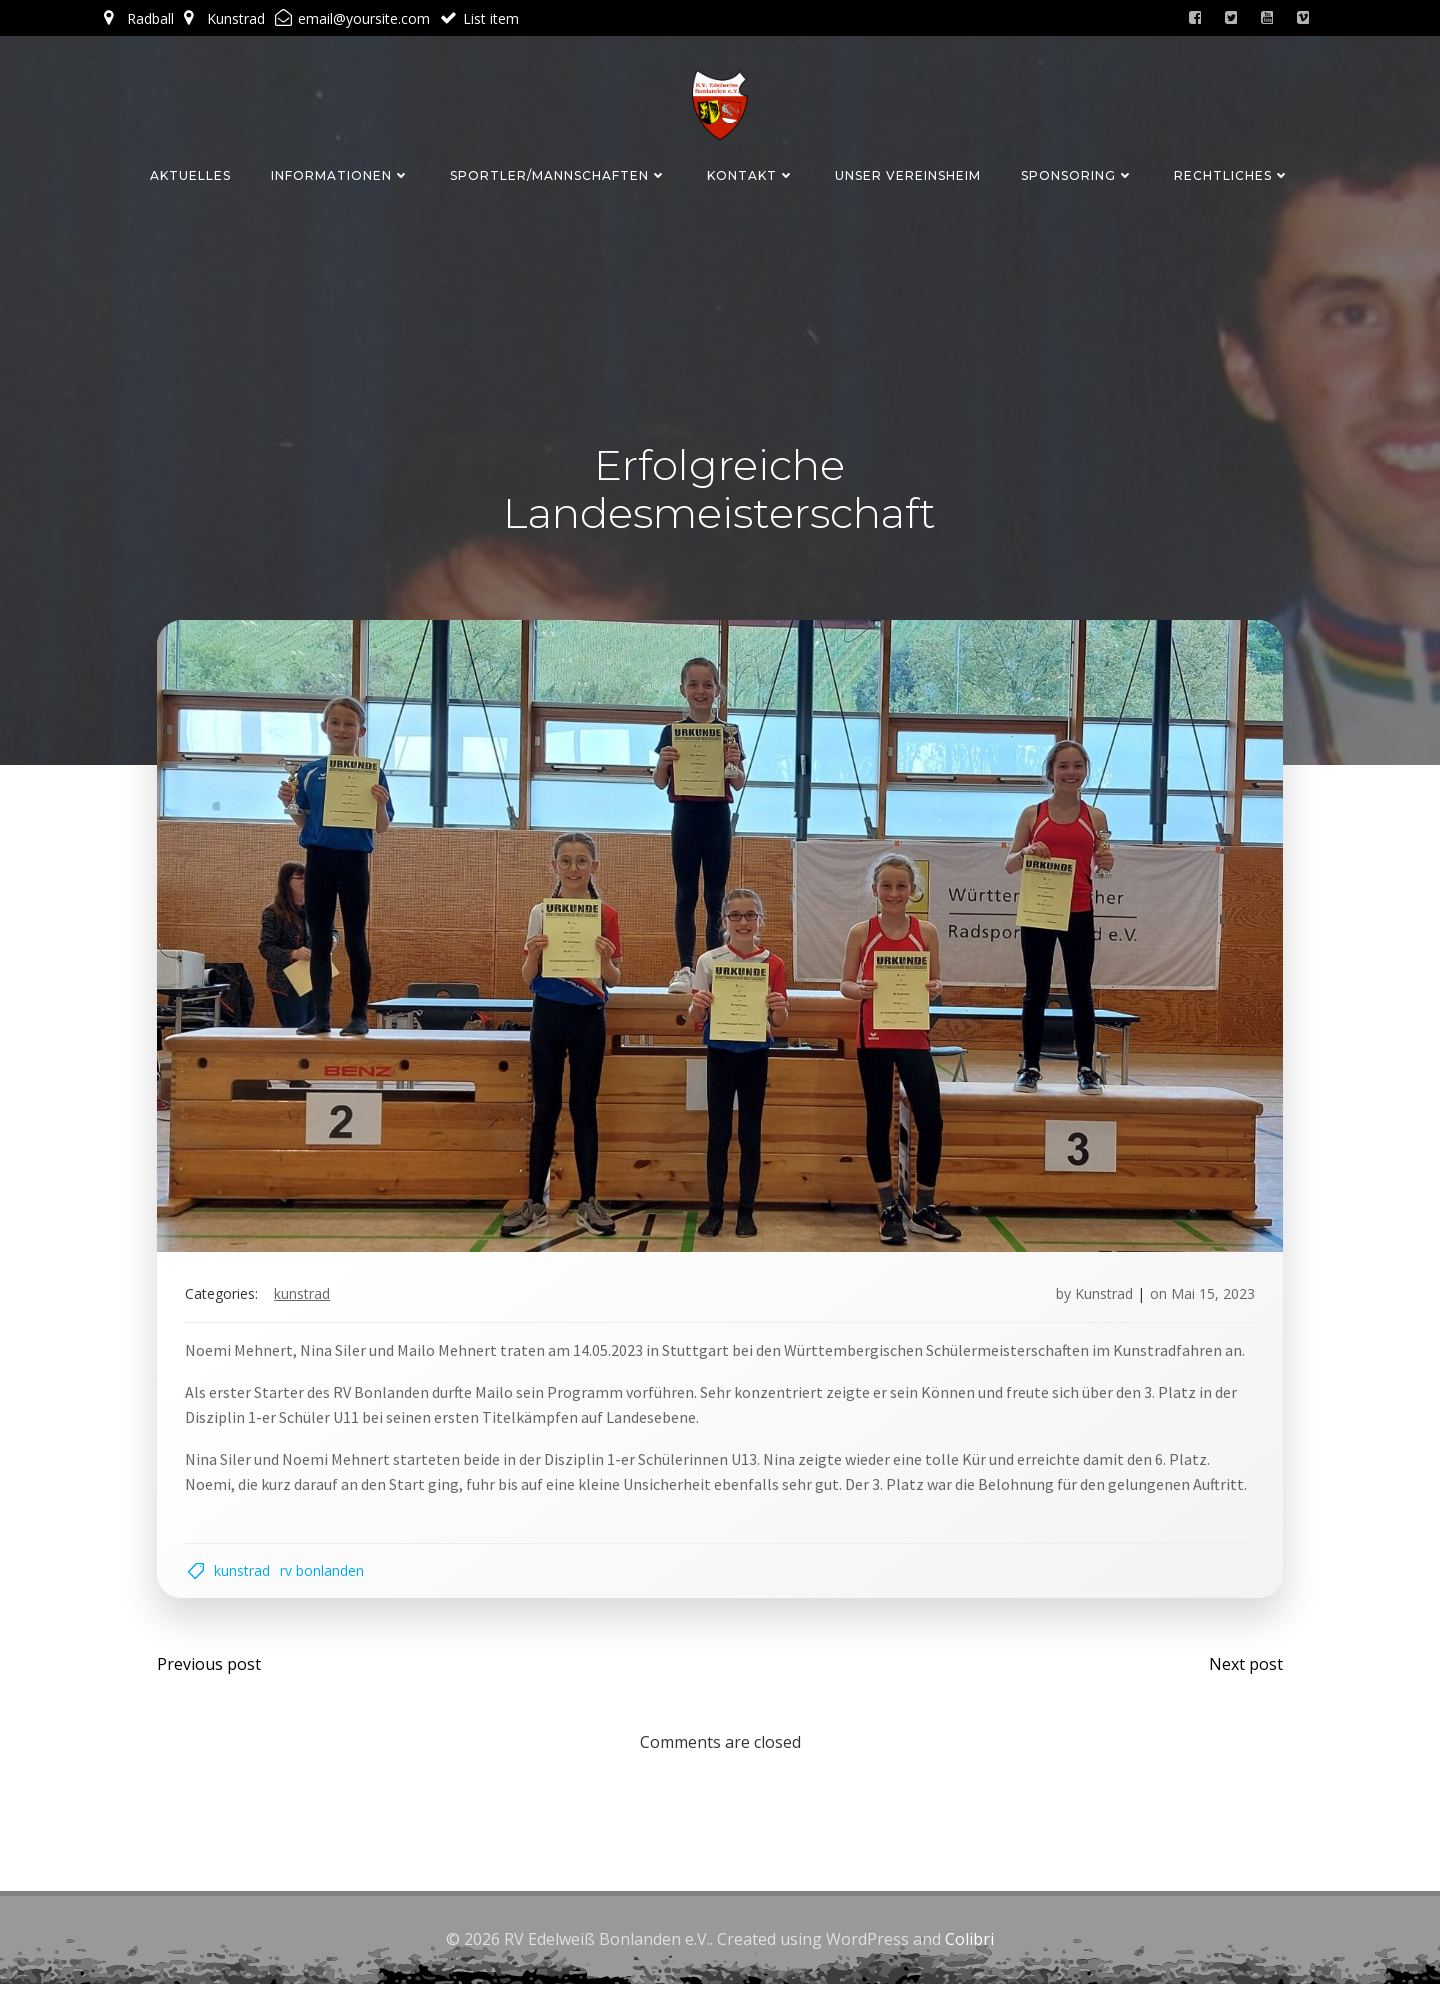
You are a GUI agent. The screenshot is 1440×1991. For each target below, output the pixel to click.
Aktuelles (190, 173)
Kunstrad (306, 1295)
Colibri (969, 1946)
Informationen (340, 173)
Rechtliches (1232, 173)
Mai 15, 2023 (1209, 1295)
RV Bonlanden (326, 1573)
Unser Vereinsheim (908, 173)
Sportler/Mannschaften (558, 173)
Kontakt (751, 173)
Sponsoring (1077, 173)
